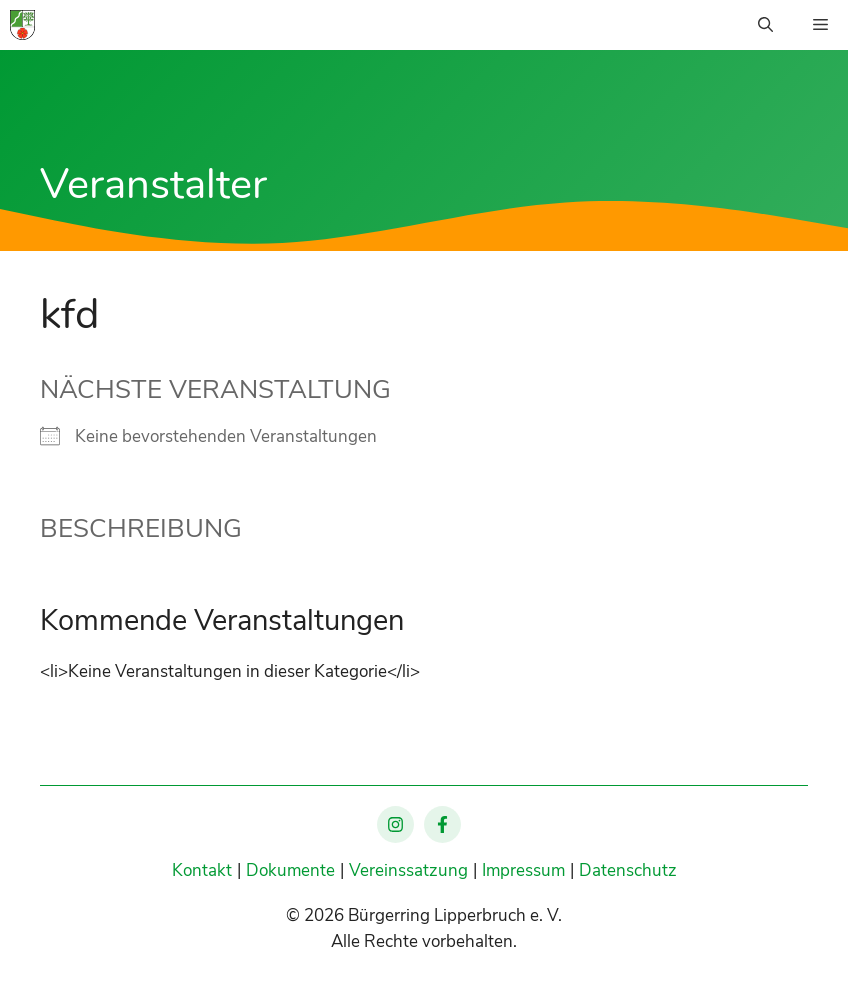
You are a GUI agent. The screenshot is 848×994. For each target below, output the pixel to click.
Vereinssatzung (408, 870)
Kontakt (202, 870)
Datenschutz (628, 870)
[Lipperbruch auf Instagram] (395, 824)
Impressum (523, 870)
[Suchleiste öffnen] (765, 25)
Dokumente (290, 870)
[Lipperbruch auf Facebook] (442, 824)
